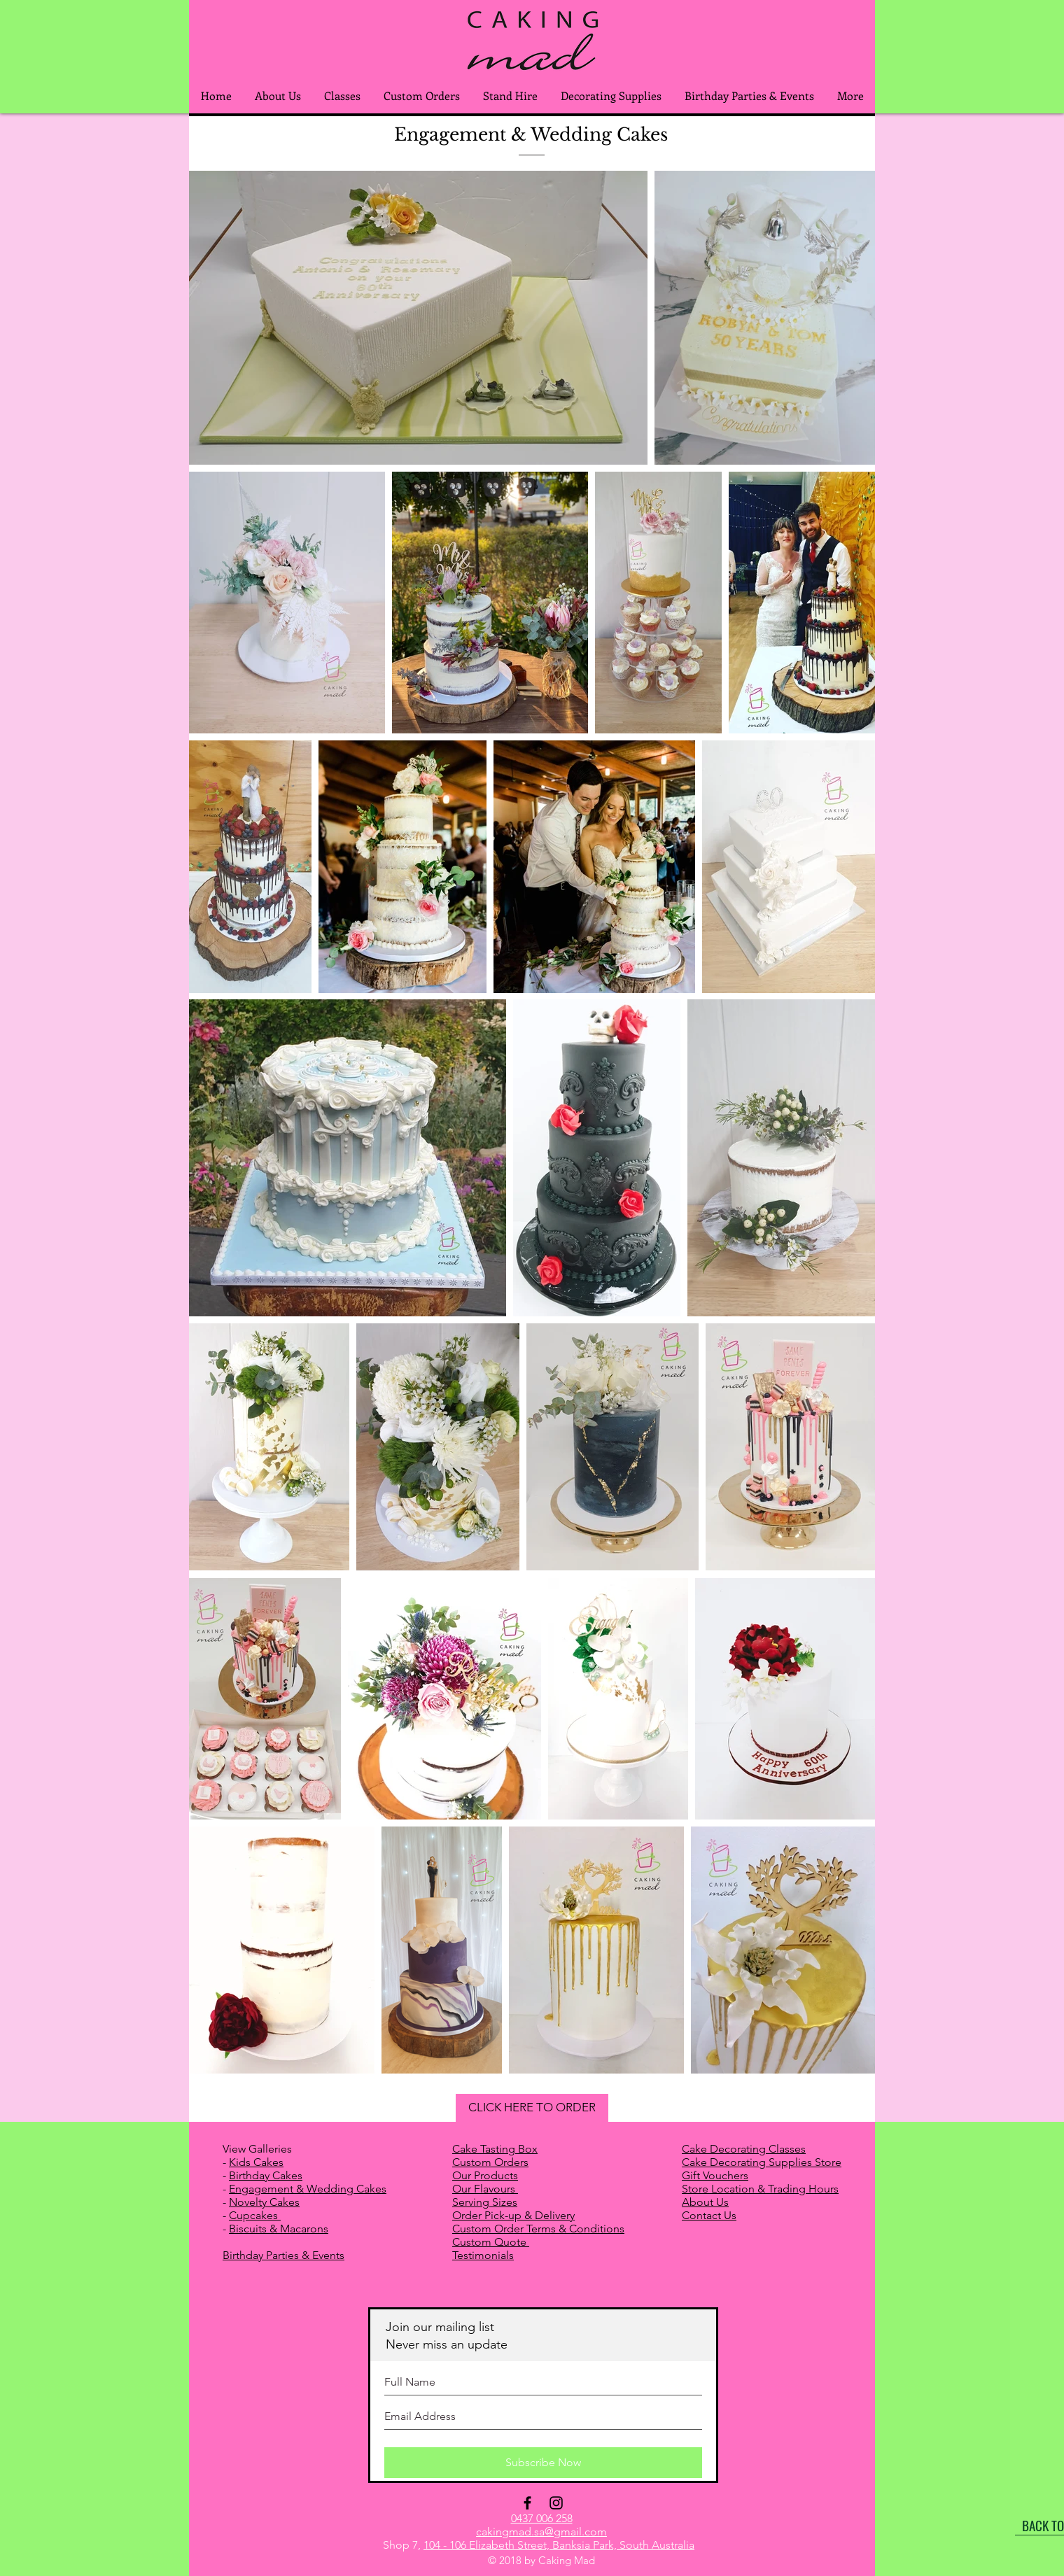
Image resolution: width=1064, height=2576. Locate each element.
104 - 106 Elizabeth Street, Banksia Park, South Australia (559, 2545)
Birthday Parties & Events (283, 2255)
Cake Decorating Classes (744, 2148)
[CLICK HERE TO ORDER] (532, 2108)
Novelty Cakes (264, 2202)
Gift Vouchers (715, 2175)
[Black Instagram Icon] (556, 2503)
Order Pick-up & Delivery (513, 2215)
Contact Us (709, 2215)
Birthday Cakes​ (265, 2175)
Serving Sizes (484, 2202)
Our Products (485, 2175)
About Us (705, 2202)
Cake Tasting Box (495, 2148)
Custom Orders (490, 2162)
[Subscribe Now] (543, 2462)
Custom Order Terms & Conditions (538, 2228)
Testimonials (483, 2255)
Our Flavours (485, 2188)
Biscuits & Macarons (278, 2228)
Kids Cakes (256, 2162)
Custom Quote (490, 2241)
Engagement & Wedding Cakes (307, 2188)
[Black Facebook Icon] (527, 2503)
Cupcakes (255, 2215)
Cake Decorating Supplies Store (761, 2162)
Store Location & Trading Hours (760, 2188)
